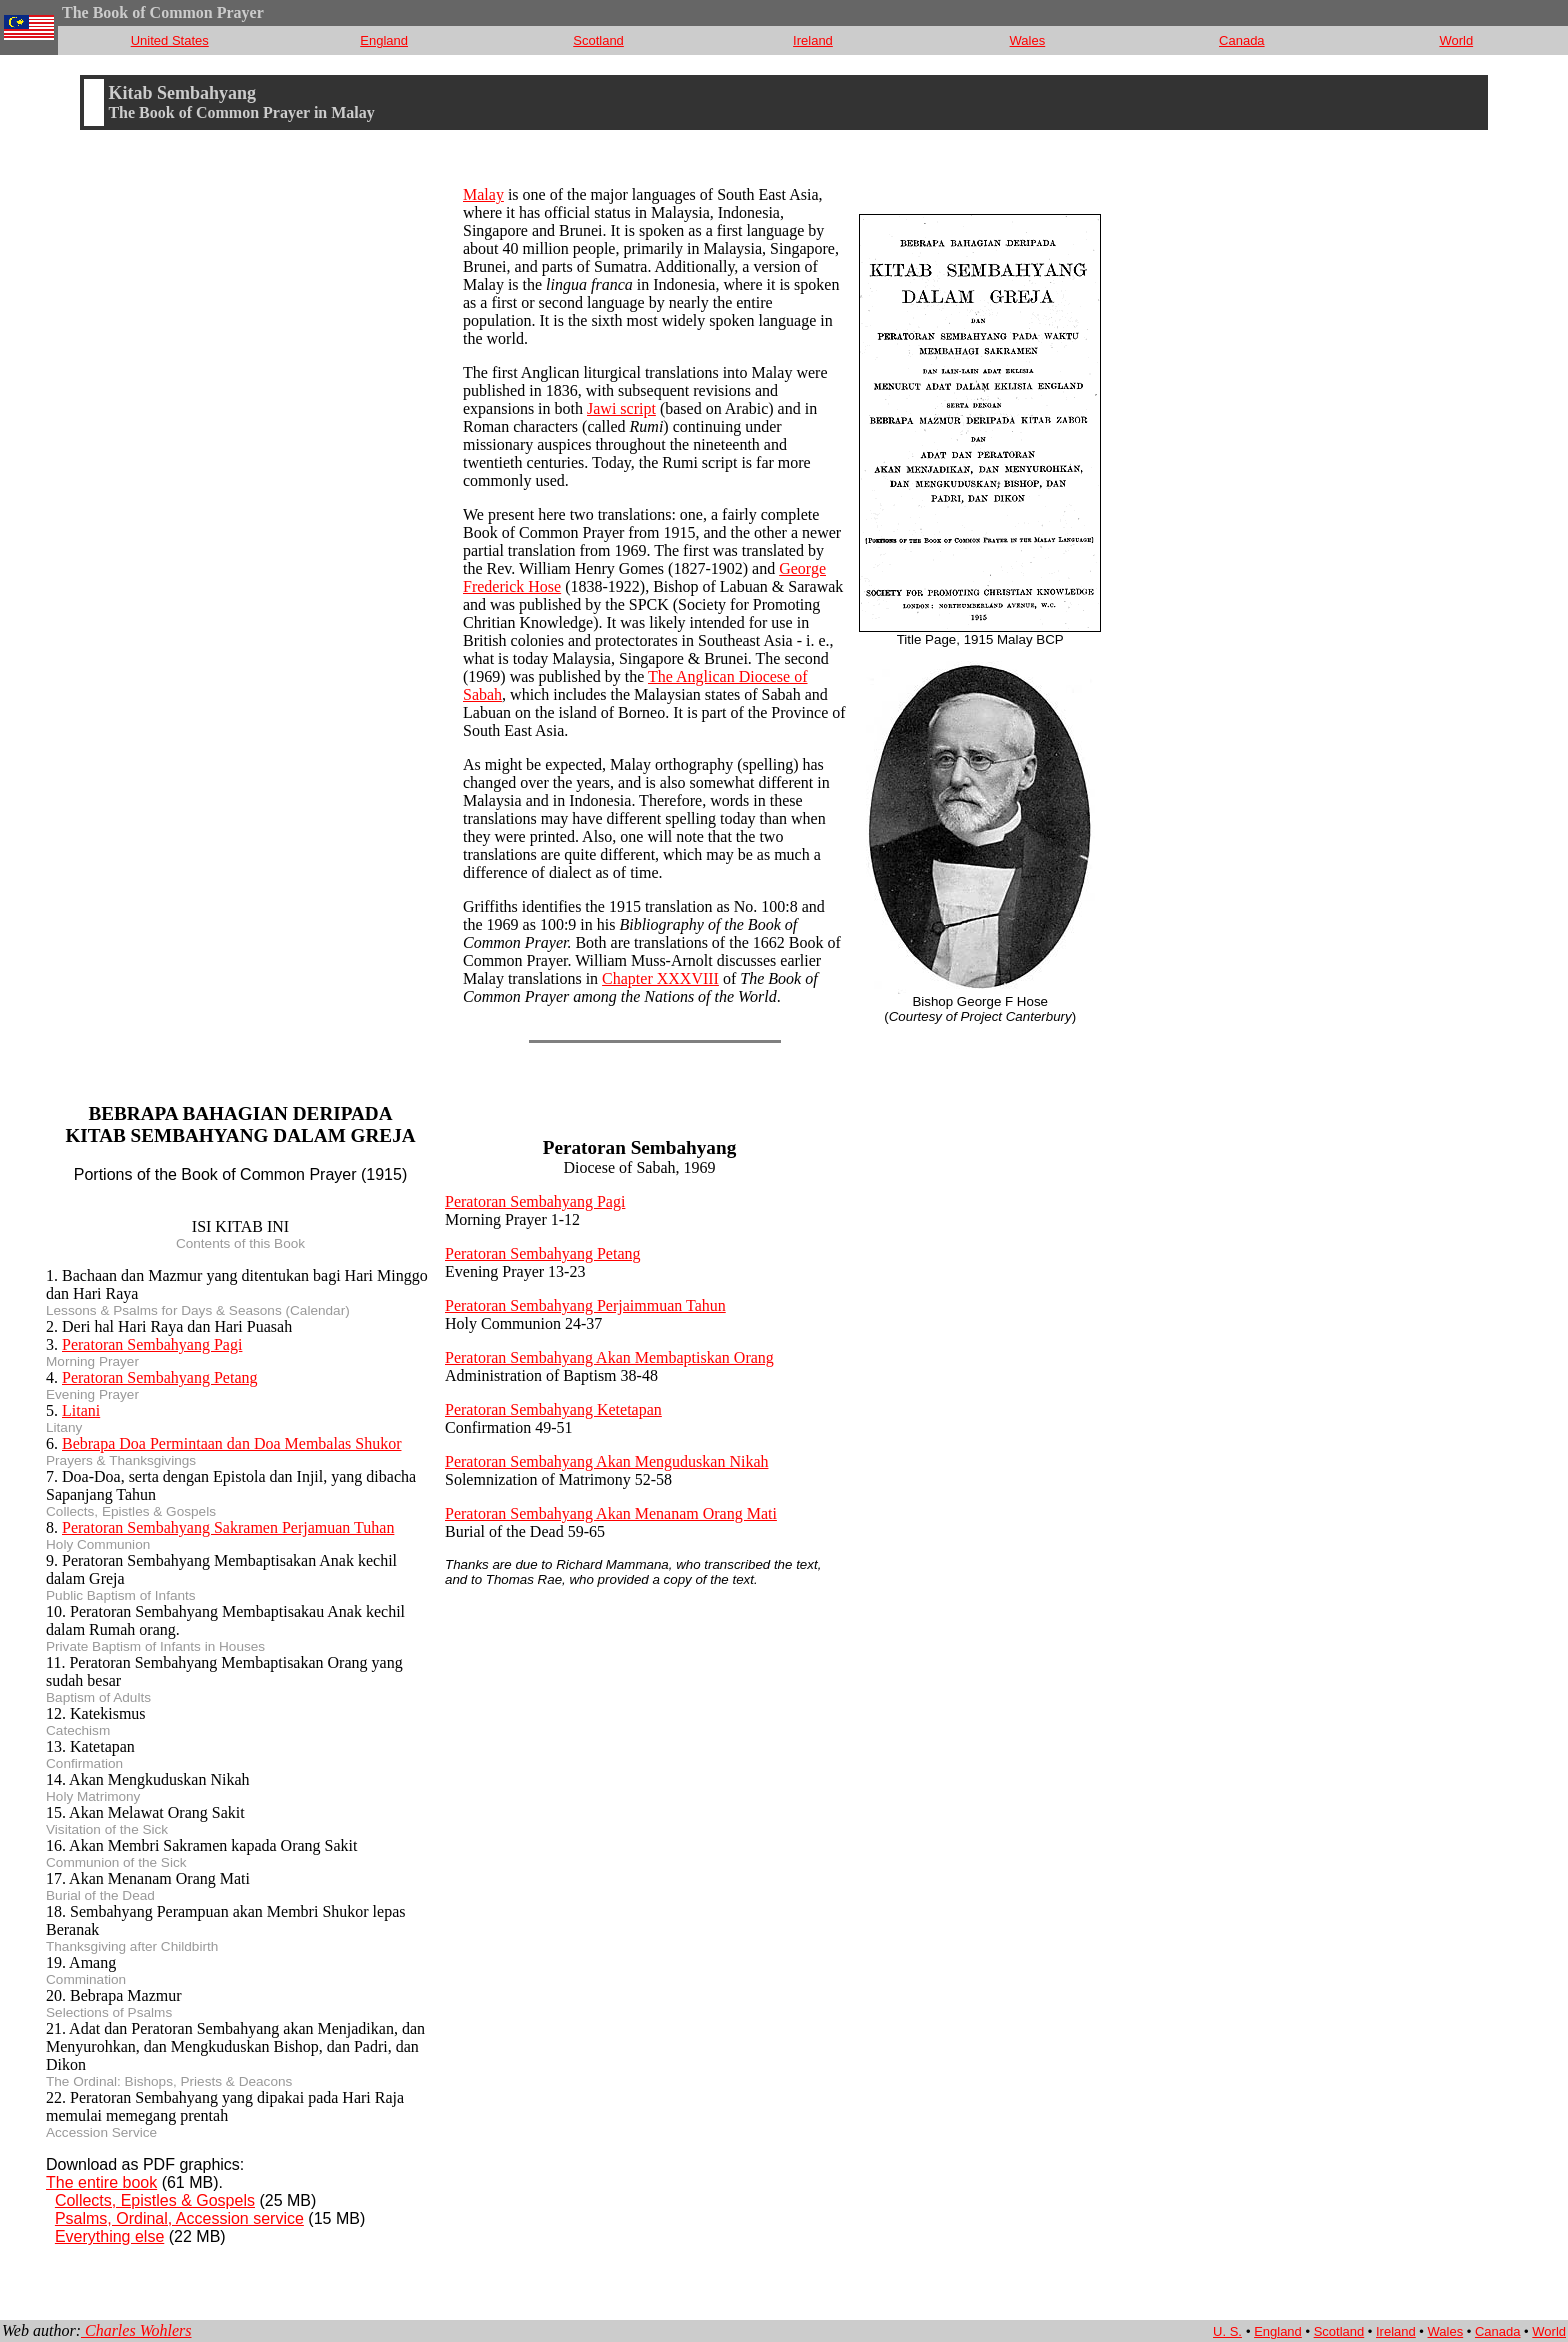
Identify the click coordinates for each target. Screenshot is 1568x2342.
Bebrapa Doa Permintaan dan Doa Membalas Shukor (231, 1443)
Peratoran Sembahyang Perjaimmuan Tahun (585, 1305)
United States (170, 40)
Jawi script (621, 408)
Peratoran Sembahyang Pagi (152, 1344)
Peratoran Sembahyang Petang (160, 1377)
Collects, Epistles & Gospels (155, 2200)
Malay (483, 194)
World (1456, 40)
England (384, 40)
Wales (1028, 40)
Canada (1242, 40)
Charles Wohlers (136, 2330)
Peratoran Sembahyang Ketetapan (553, 1409)
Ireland (813, 40)
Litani (81, 1410)
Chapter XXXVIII (660, 978)
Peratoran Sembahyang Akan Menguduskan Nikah (606, 1461)
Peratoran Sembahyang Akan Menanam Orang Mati (611, 1513)
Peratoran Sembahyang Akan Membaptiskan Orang (609, 1357)
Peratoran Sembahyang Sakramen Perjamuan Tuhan (228, 1527)
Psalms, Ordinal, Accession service (179, 2218)
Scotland (598, 40)
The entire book (101, 2182)
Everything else (109, 2236)
